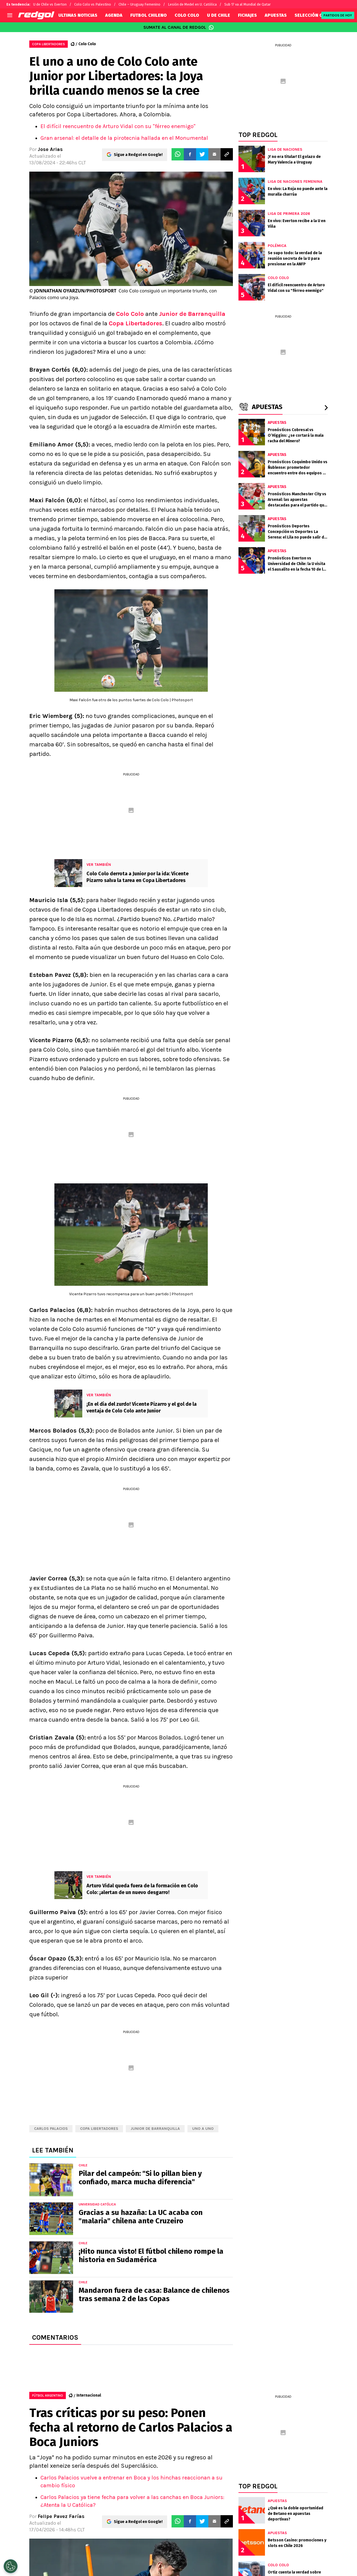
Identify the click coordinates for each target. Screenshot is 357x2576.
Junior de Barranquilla (192, 314)
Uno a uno (203, 2128)
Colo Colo (87, 44)
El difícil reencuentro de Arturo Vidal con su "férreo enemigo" (118, 126)
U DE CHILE (218, 15)
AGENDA (113, 15)
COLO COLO (187, 15)
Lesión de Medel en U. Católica (192, 4)
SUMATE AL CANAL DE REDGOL (178, 27)
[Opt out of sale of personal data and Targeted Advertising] (11, 2566)
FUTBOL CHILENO (148, 15)
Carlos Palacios (51, 2128)
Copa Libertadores (135, 323)
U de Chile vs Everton (50, 4)
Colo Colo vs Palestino (92, 4)
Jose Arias (50, 149)
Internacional (88, 2395)
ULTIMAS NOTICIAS (77, 15)
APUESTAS (276, 15)
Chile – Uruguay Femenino (139, 4)
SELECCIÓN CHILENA (316, 15)
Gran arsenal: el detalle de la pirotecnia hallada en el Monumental (124, 138)
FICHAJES (247, 15)
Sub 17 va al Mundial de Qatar (247, 4)
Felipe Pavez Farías (61, 2516)
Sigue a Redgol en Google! (138, 154)
